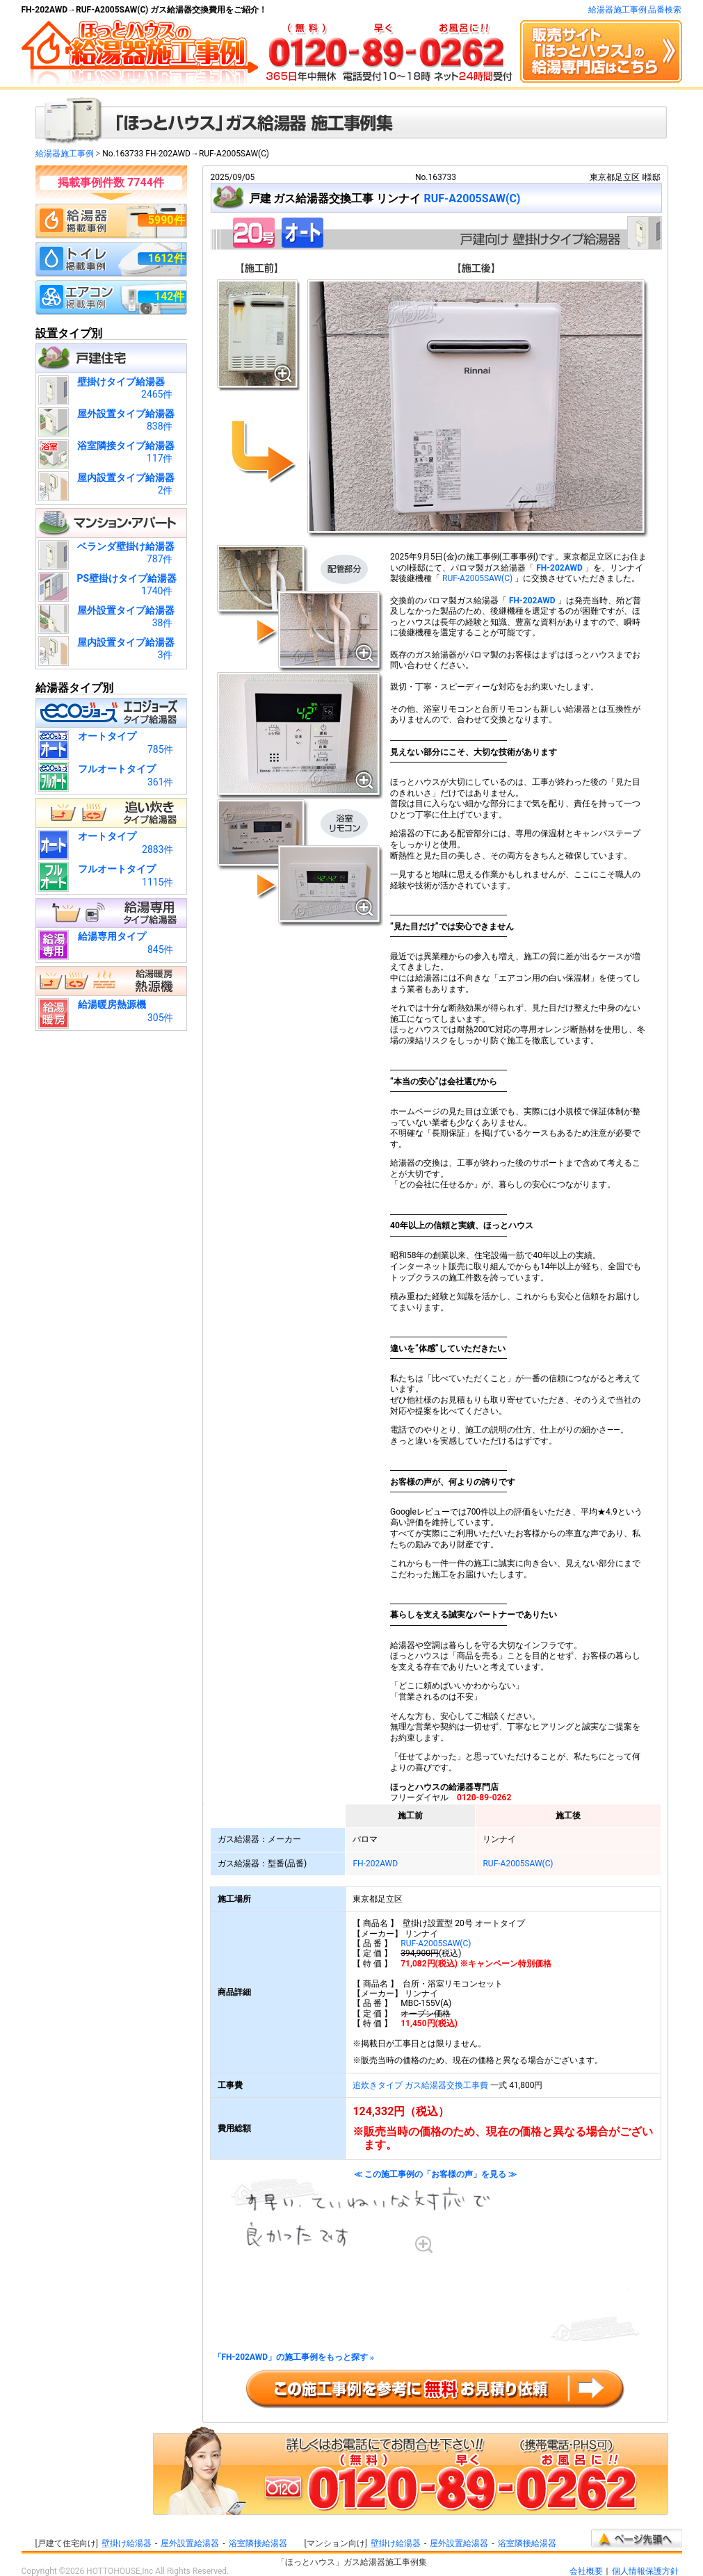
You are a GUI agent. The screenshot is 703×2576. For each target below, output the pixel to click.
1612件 (166, 258)
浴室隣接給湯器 (258, 2543)
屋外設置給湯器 (190, 2543)
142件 (169, 296)
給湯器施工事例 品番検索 (635, 10)
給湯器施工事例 (64, 153)
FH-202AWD (559, 568)
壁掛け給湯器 (127, 2543)
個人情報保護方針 (645, 2571)
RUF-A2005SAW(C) (471, 198)
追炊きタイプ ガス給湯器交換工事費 (420, 2085)
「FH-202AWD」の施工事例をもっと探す (294, 2357)
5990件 (166, 220)
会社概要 (586, 2571)
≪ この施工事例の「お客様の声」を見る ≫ (435, 2256)
